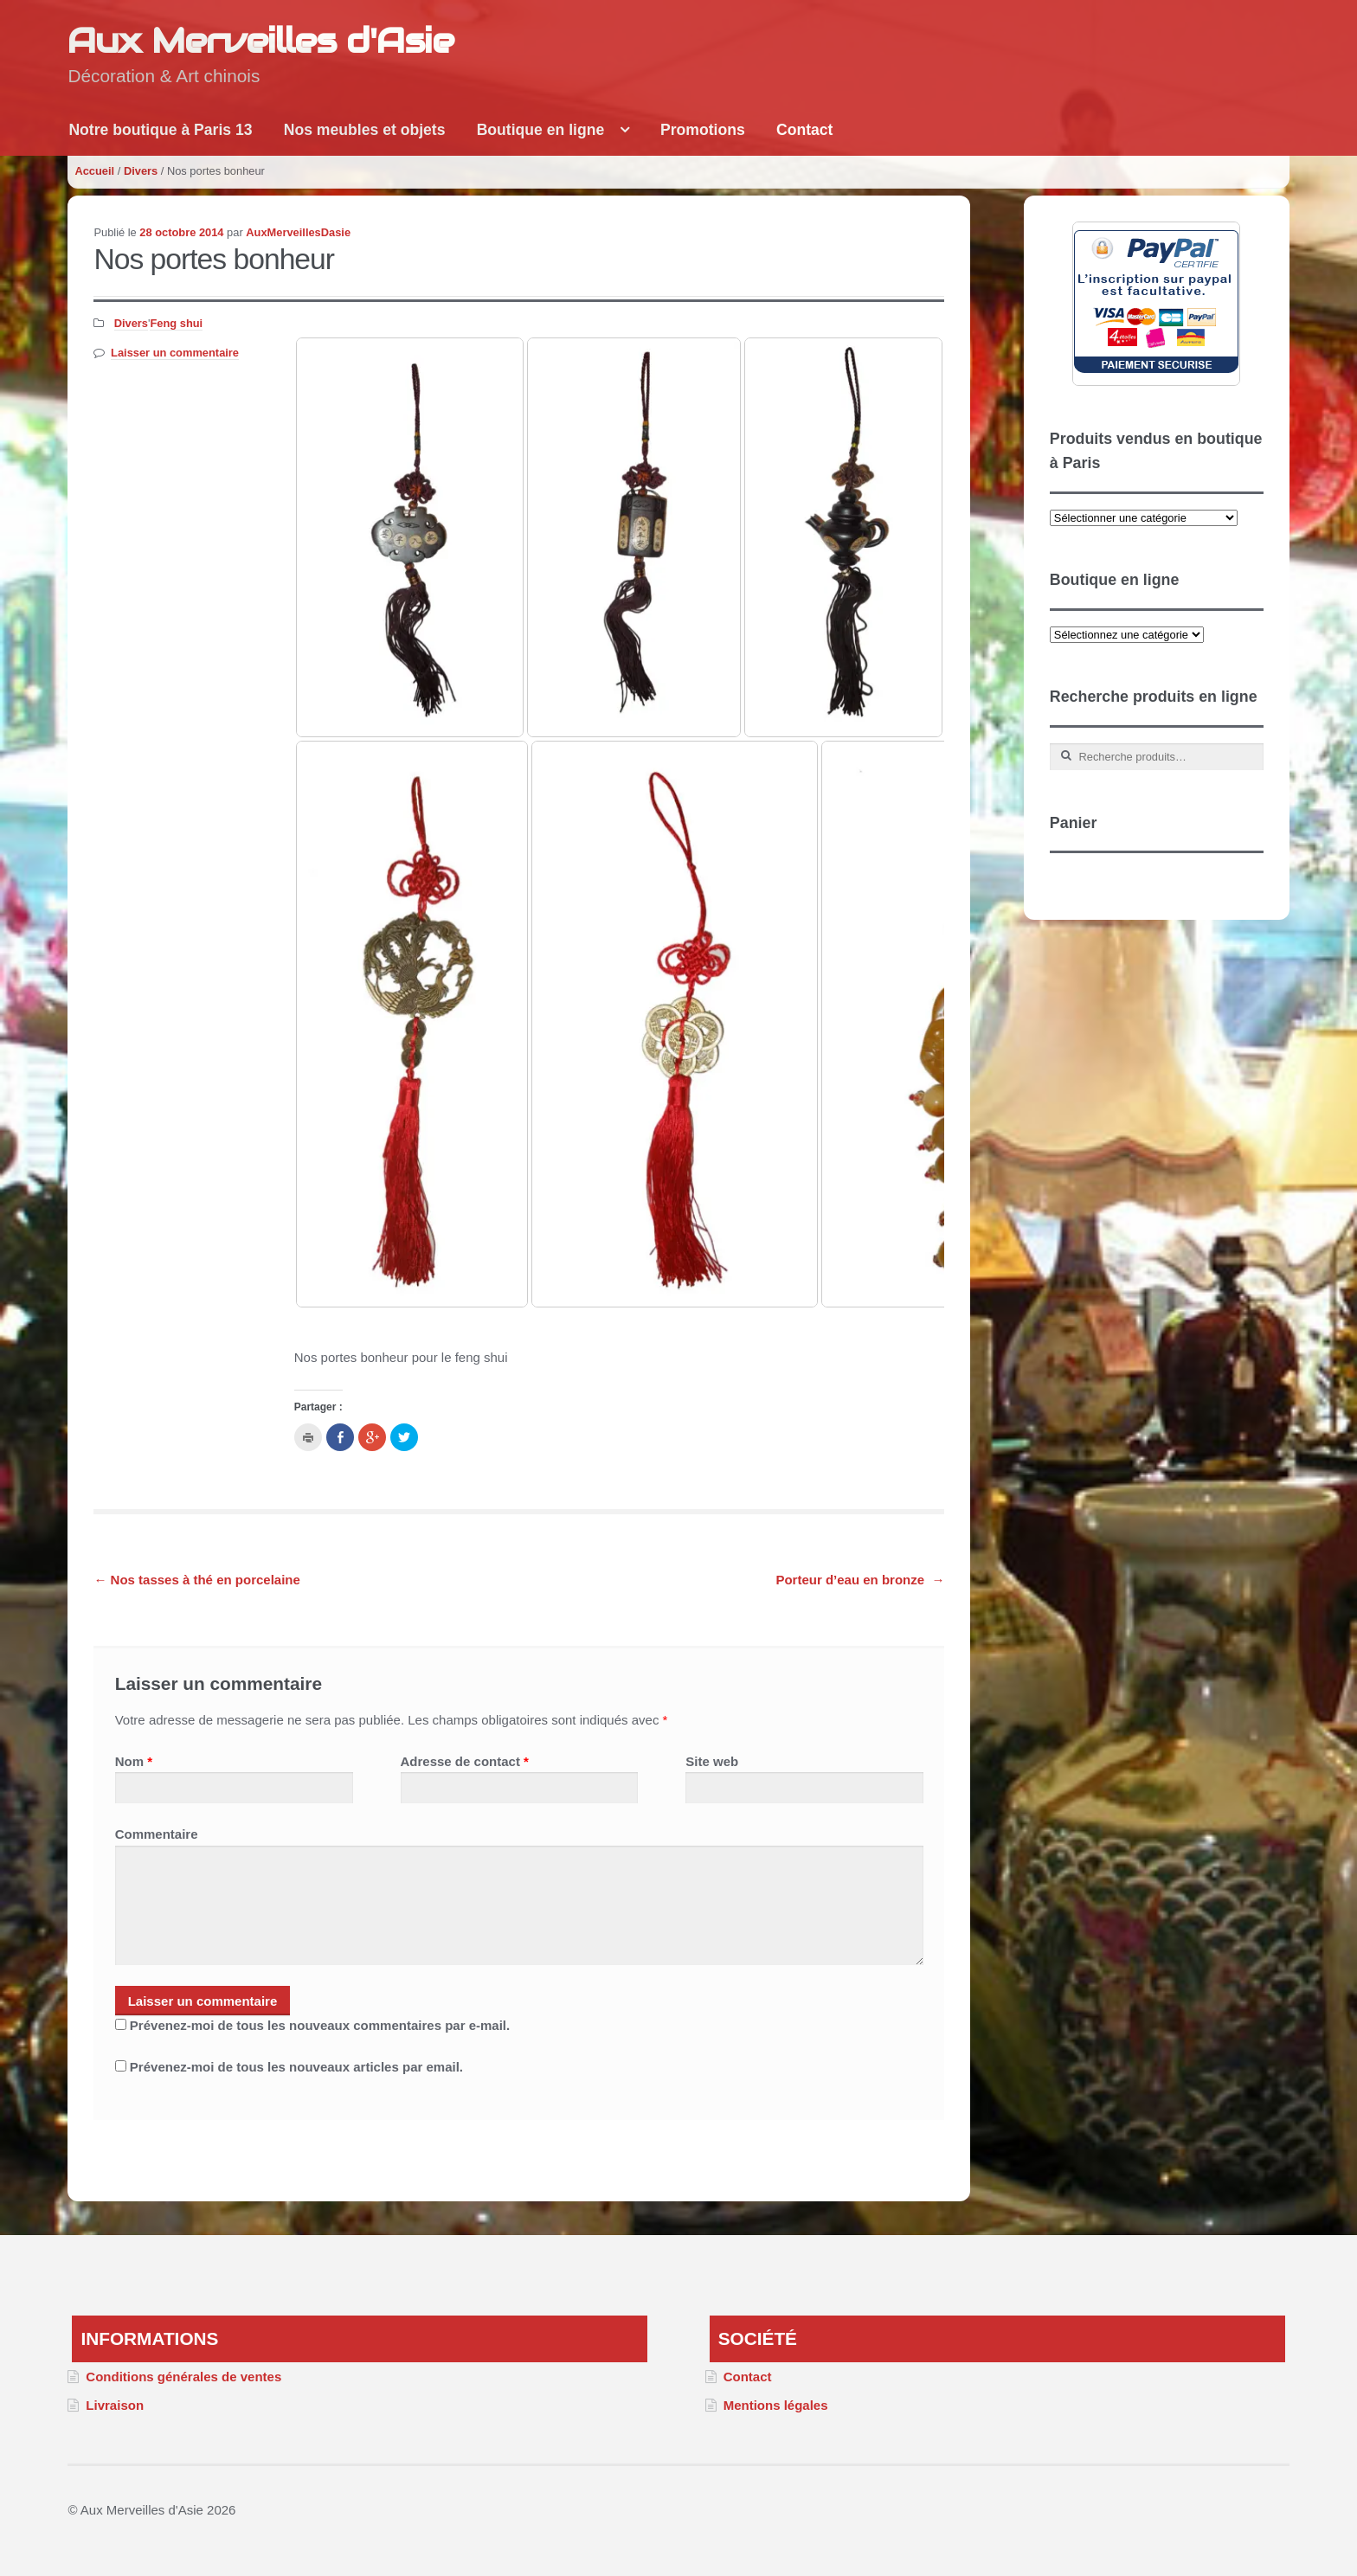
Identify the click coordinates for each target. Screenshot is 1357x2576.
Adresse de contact (465, 1761)
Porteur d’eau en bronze (859, 1579)
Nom (133, 1761)
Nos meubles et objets (365, 129)
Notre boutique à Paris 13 (160, 129)
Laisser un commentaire (175, 352)
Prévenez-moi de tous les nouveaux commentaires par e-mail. (320, 2025)
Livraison (115, 2405)
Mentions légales (776, 2405)
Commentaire (156, 1834)
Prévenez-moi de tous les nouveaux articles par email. (296, 2066)
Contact (804, 129)
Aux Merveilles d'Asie (260, 40)
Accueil (94, 170)
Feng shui (176, 323)
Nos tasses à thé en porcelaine (196, 1579)
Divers (141, 170)
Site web (711, 1761)
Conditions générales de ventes (183, 2376)
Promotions (702, 129)
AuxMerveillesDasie (298, 232)
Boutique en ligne (541, 129)
